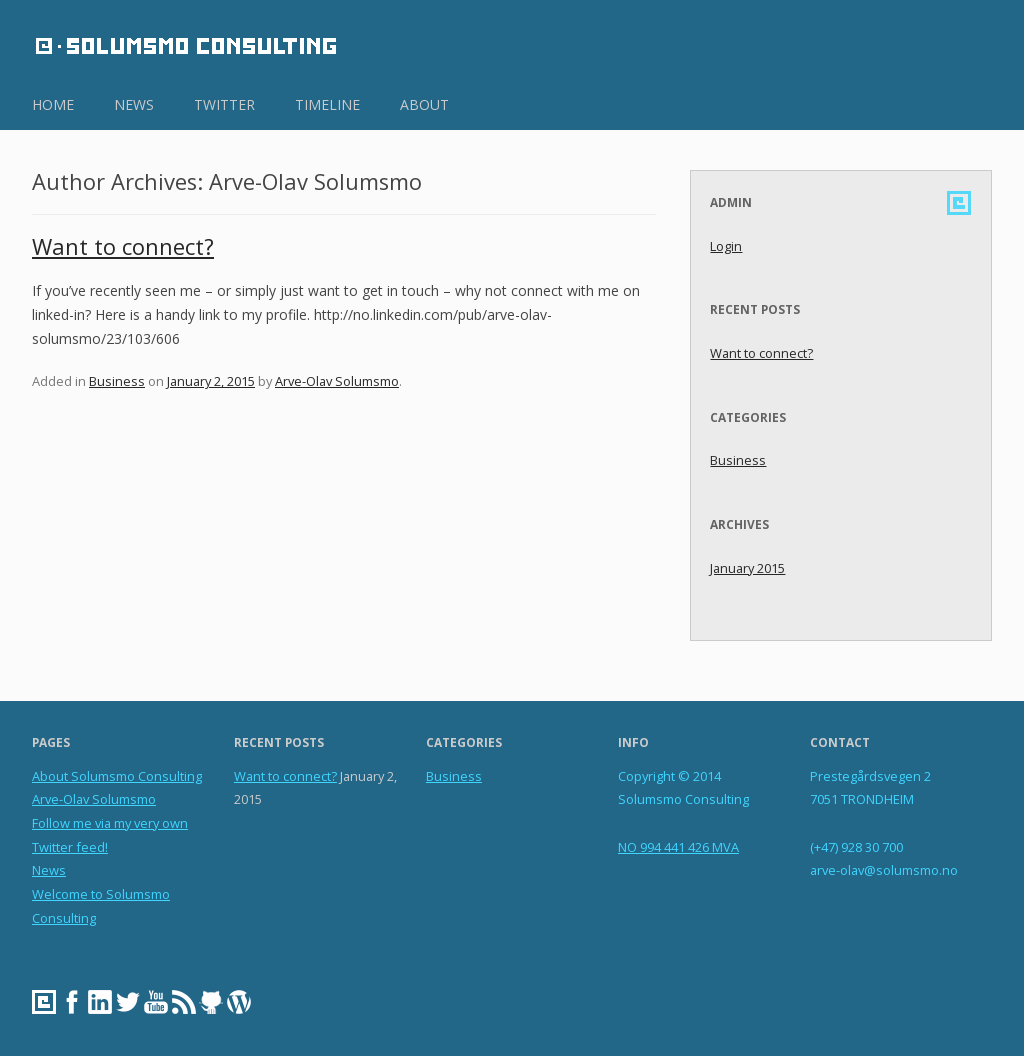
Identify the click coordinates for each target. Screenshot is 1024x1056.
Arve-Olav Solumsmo (337, 381)
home (53, 104)
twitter (224, 104)
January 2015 (747, 568)
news (134, 104)
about (424, 104)
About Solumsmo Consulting (117, 776)
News (49, 870)
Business (117, 381)
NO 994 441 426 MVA (678, 847)
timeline (327, 104)
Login (726, 246)
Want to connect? (123, 246)
